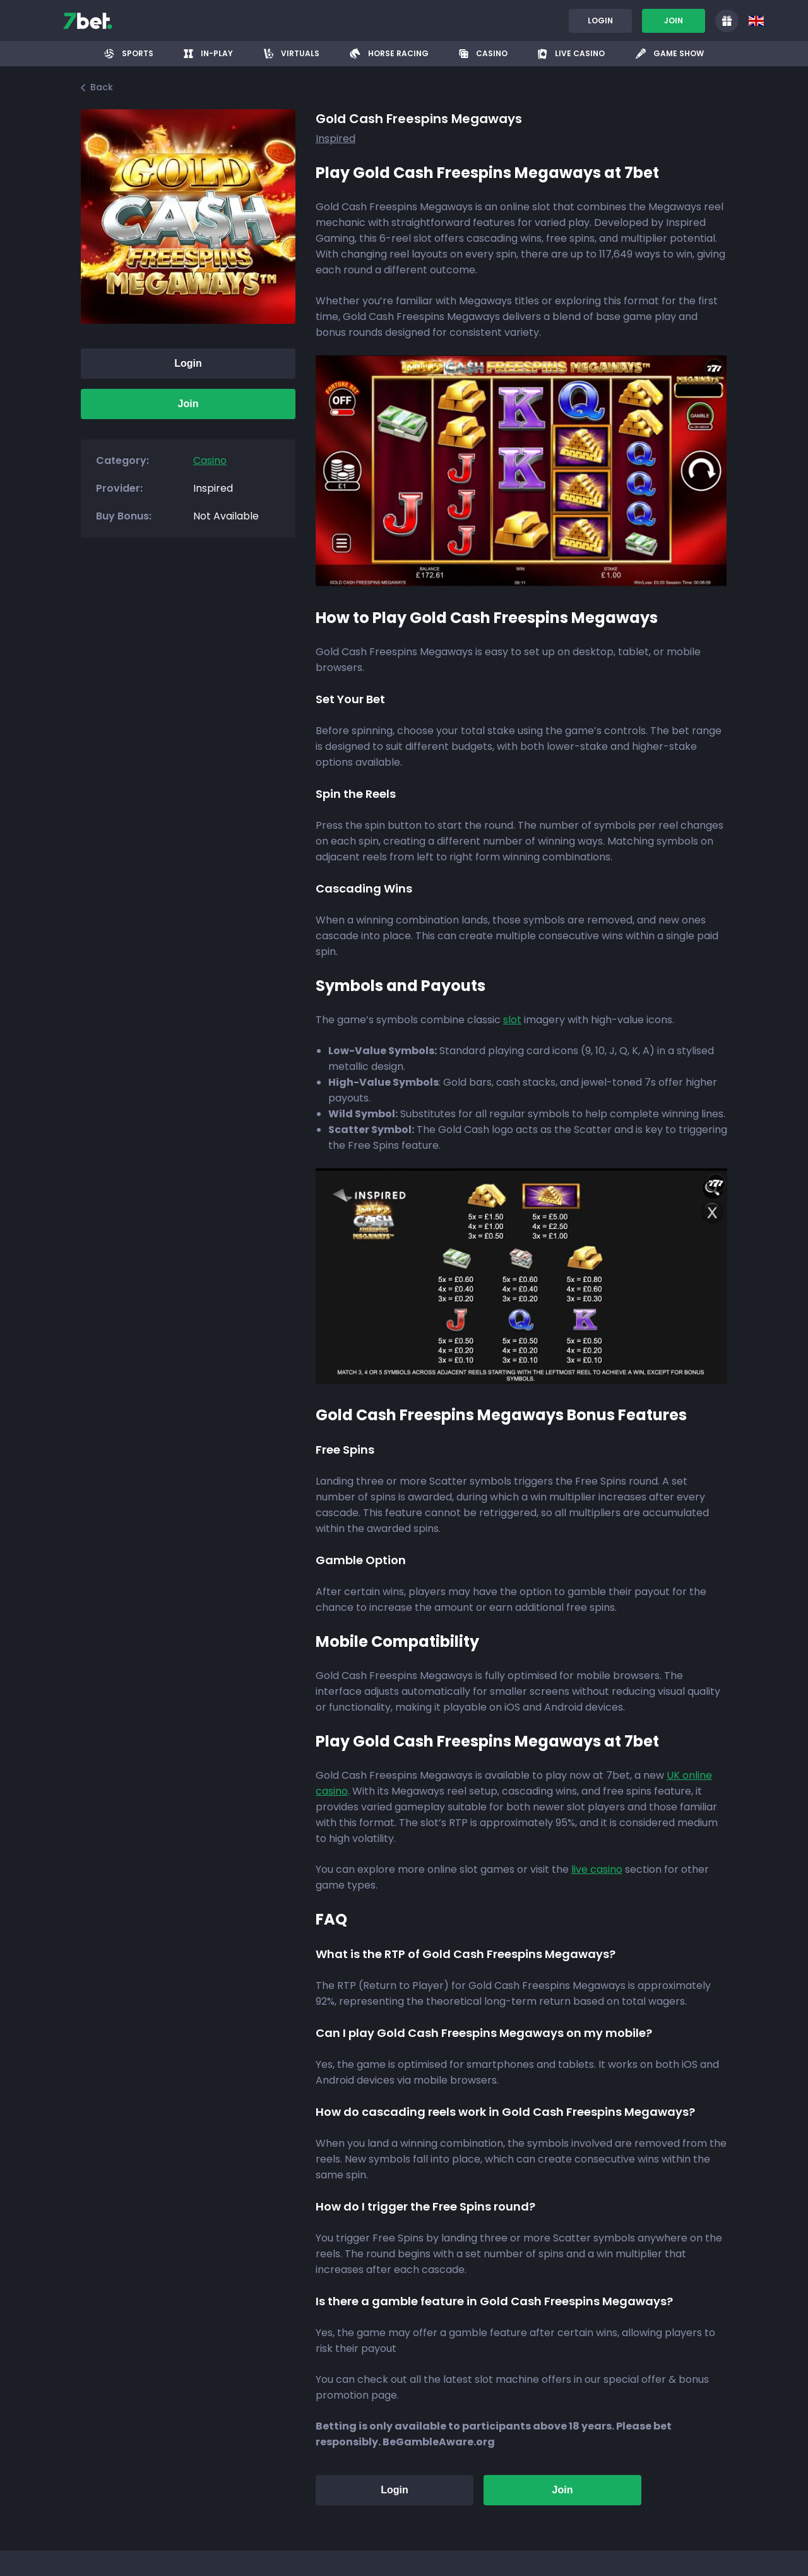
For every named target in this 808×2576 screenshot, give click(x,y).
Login (600, 20)
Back (97, 87)
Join (673, 20)
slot (512, 1019)
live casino (596, 1869)
